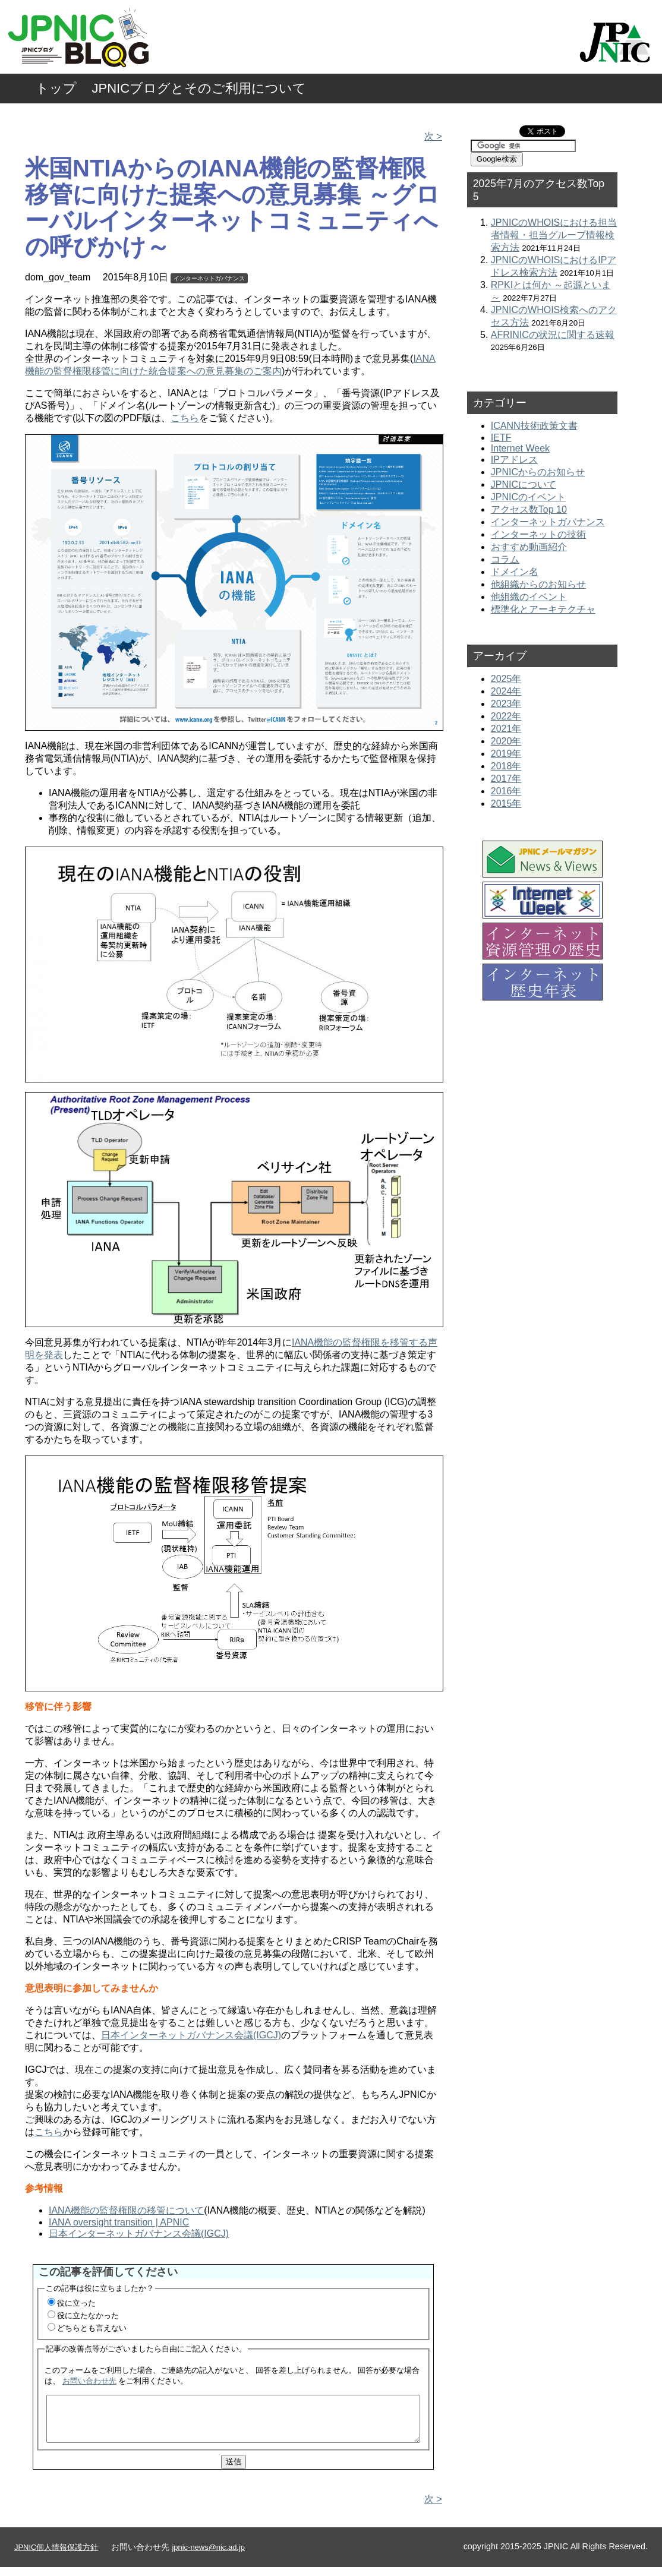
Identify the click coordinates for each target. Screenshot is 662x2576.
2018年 (506, 766)
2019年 (506, 754)
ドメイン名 (514, 572)
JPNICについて (523, 484)
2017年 (506, 779)
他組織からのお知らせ (538, 584)
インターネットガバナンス (209, 278)
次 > (433, 136)
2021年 (506, 729)
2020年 (506, 741)
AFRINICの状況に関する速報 (552, 335)
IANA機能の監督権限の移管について (126, 2210)
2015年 (506, 803)
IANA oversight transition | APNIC (119, 2222)
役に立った (76, 2303)
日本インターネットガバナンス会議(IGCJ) (191, 2035)
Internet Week (520, 448)
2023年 (506, 704)
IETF (501, 438)
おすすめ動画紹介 (529, 547)
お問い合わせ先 (89, 2380)
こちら (185, 418)
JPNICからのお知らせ (538, 472)
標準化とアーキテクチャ (543, 609)
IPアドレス (514, 459)
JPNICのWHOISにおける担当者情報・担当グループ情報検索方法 (554, 234)
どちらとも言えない (92, 2328)
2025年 (506, 679)
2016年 (506, 791)
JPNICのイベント (528, 497)
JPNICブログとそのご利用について (199, 88)
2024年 (506, 691)
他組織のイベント (529, 597)
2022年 (506, 716)
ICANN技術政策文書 (534, 426)
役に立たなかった (88, 2315)
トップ (56, 88)
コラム (505, 559)
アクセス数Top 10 (529, 509)
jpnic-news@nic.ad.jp (208, 2556)
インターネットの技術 (538, 534)
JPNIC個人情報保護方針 (56, 2556)
